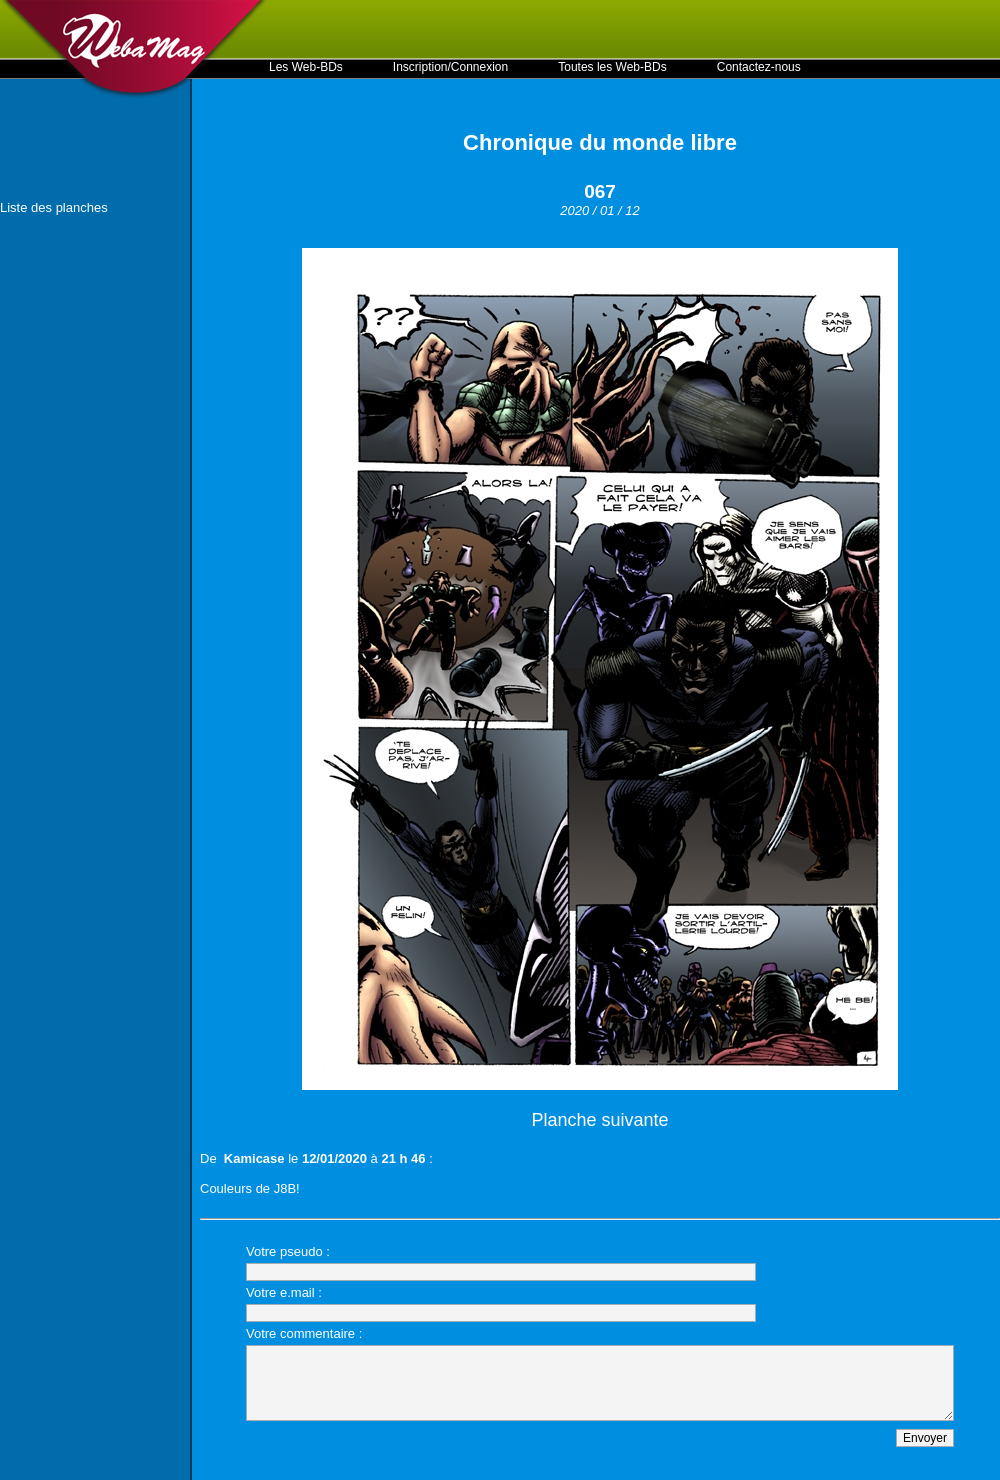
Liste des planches (54, 207)
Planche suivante (599, 1120)
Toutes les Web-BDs (612, 67)
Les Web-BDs (306, 67)
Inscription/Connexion (450, 67)
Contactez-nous (759, 67)
